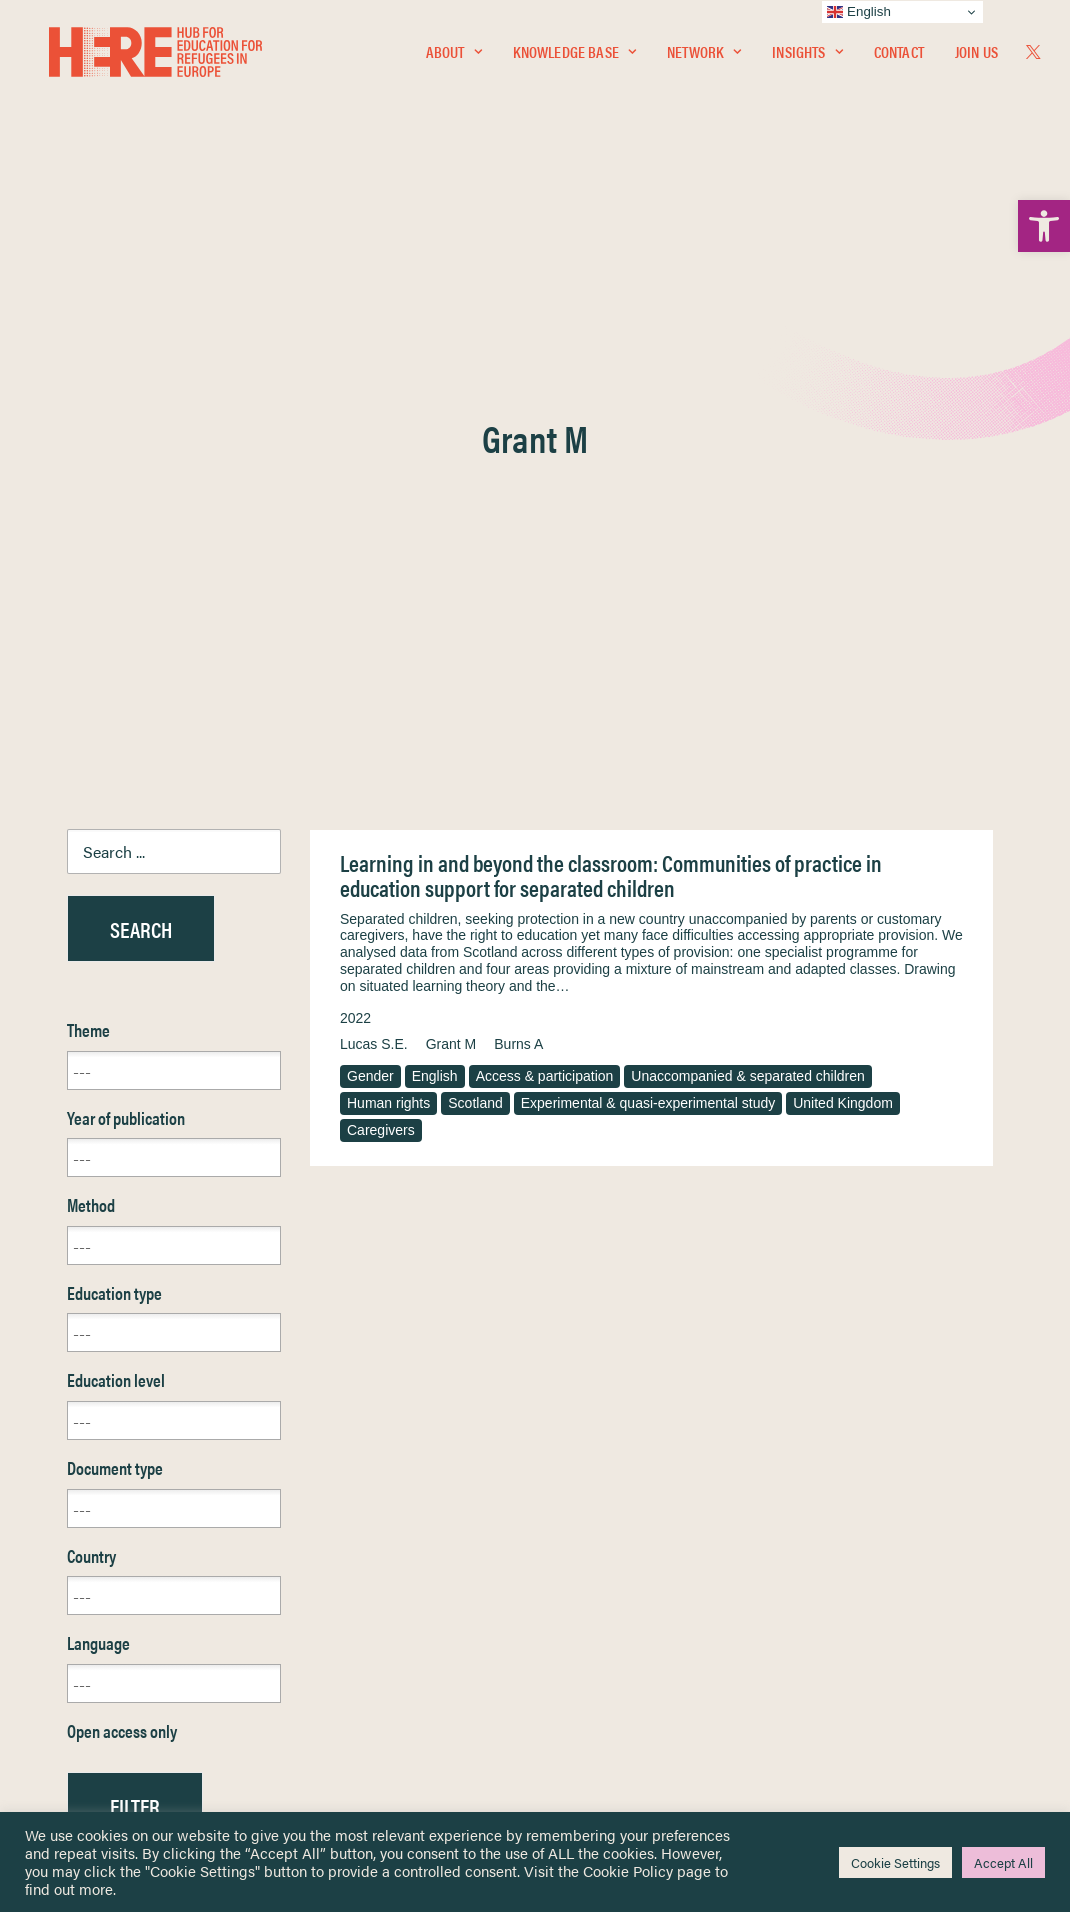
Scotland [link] (475, 627)
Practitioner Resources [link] (618, 1685)
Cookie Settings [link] (895, 1862)
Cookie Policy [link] (628, 1870)
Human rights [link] (388, 627)
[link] (1044, 226)
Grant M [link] (451, 568)
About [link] (454, 56)
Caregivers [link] (381, 654)
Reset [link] (86, 1388)
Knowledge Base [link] (574, 56)
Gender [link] (370, 600)
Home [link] (86, 1532)
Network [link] (704, 56)
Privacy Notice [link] (594, 1533)
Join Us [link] (976, 56)
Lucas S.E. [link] (374, 568)
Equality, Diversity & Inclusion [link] (636, 1579)
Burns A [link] (518, 568)
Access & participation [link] (545, 600)
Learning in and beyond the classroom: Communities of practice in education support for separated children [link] (611, 399)
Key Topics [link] (583, 1708)
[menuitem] (454, 57)
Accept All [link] (1003, 1862)
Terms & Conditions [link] (608, 1556)
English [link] (435, 600)
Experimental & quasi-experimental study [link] (648, 627)
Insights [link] (807, 56)
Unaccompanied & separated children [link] (747, 600)
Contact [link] (899, 56)
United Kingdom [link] (843, 627)
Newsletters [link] (116, 1621)
